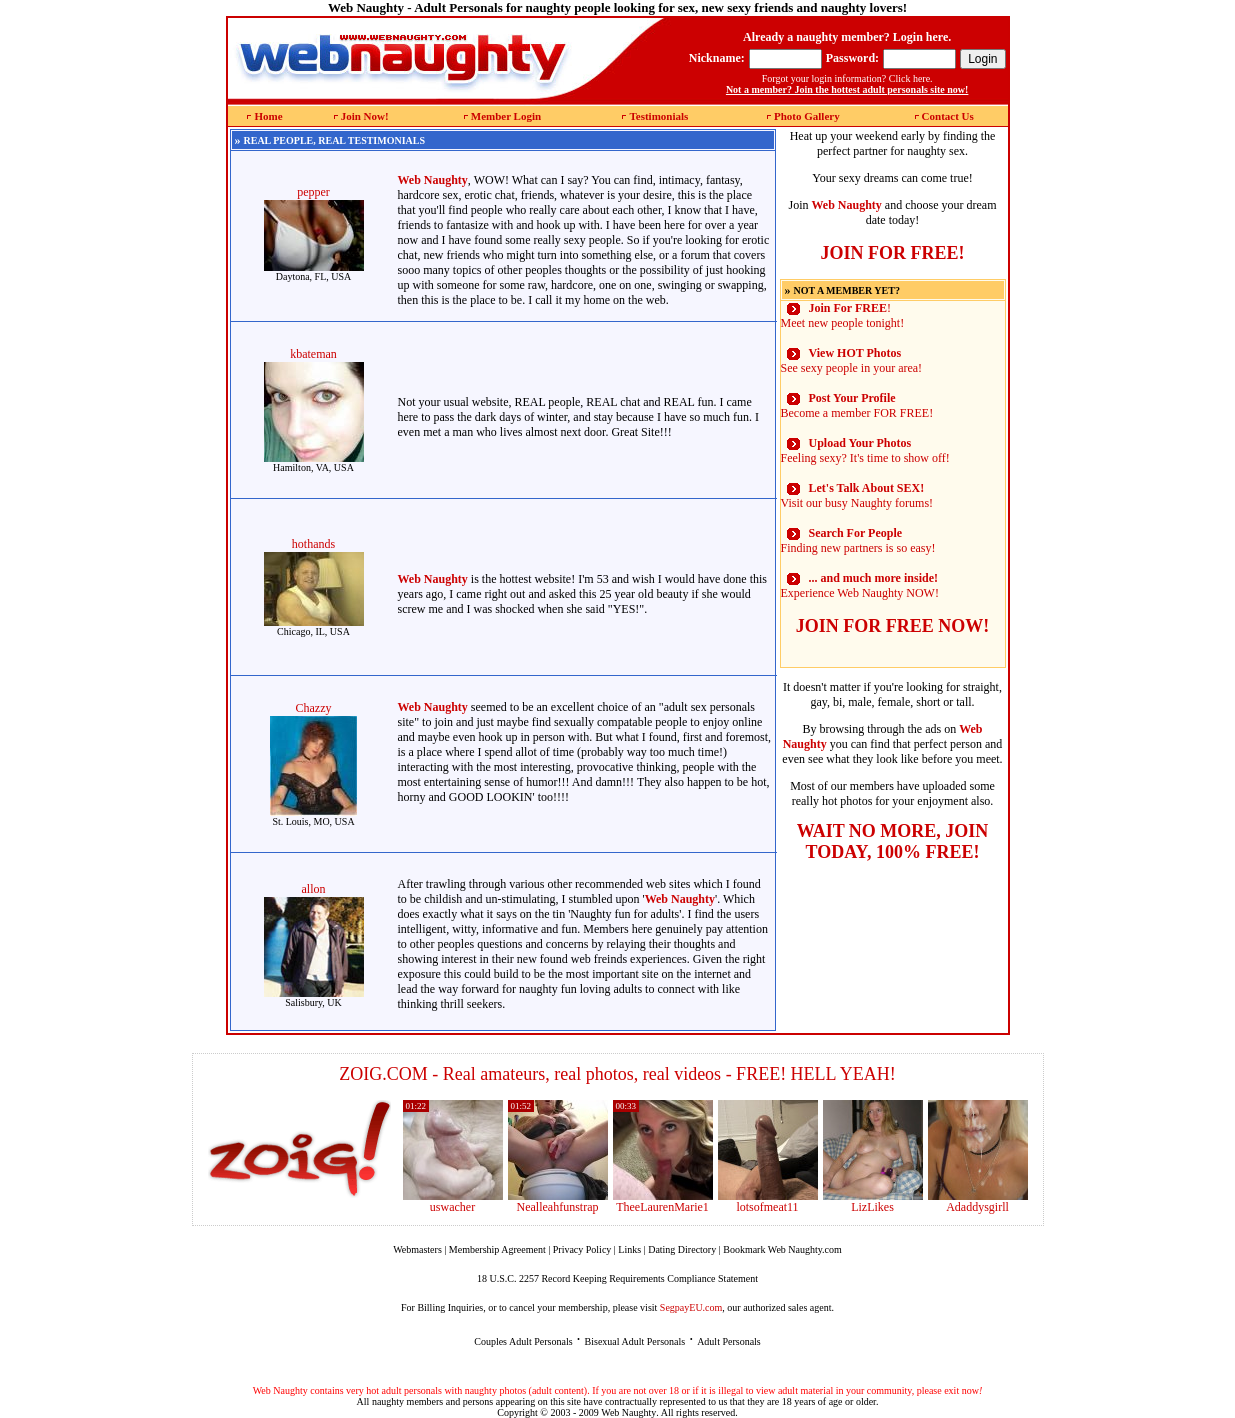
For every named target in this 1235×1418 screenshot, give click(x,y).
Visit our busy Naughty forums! (857, 495)
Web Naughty (628, 1412)
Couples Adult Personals (523, 1341)
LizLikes (872, 1207)
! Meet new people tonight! (843, 315)
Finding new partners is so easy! (858, 540)
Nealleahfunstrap (558, 1207)
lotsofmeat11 (767, 1207)
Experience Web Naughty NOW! (860, 585)
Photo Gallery (807, 116)
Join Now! (365, 116)
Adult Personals (729, 1341)
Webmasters (417, 1249)
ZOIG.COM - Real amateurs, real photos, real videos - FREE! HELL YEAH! (617, 1074)
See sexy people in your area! (852, 360)
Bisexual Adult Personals (635, 1341)
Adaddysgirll (977, 1207)
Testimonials (658, 116)
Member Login (506, 116)
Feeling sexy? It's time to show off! (865, 450)
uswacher (452, 1207)
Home (268, 116)
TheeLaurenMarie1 (662, 1207)
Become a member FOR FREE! (857, 405)
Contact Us (948, 116)
